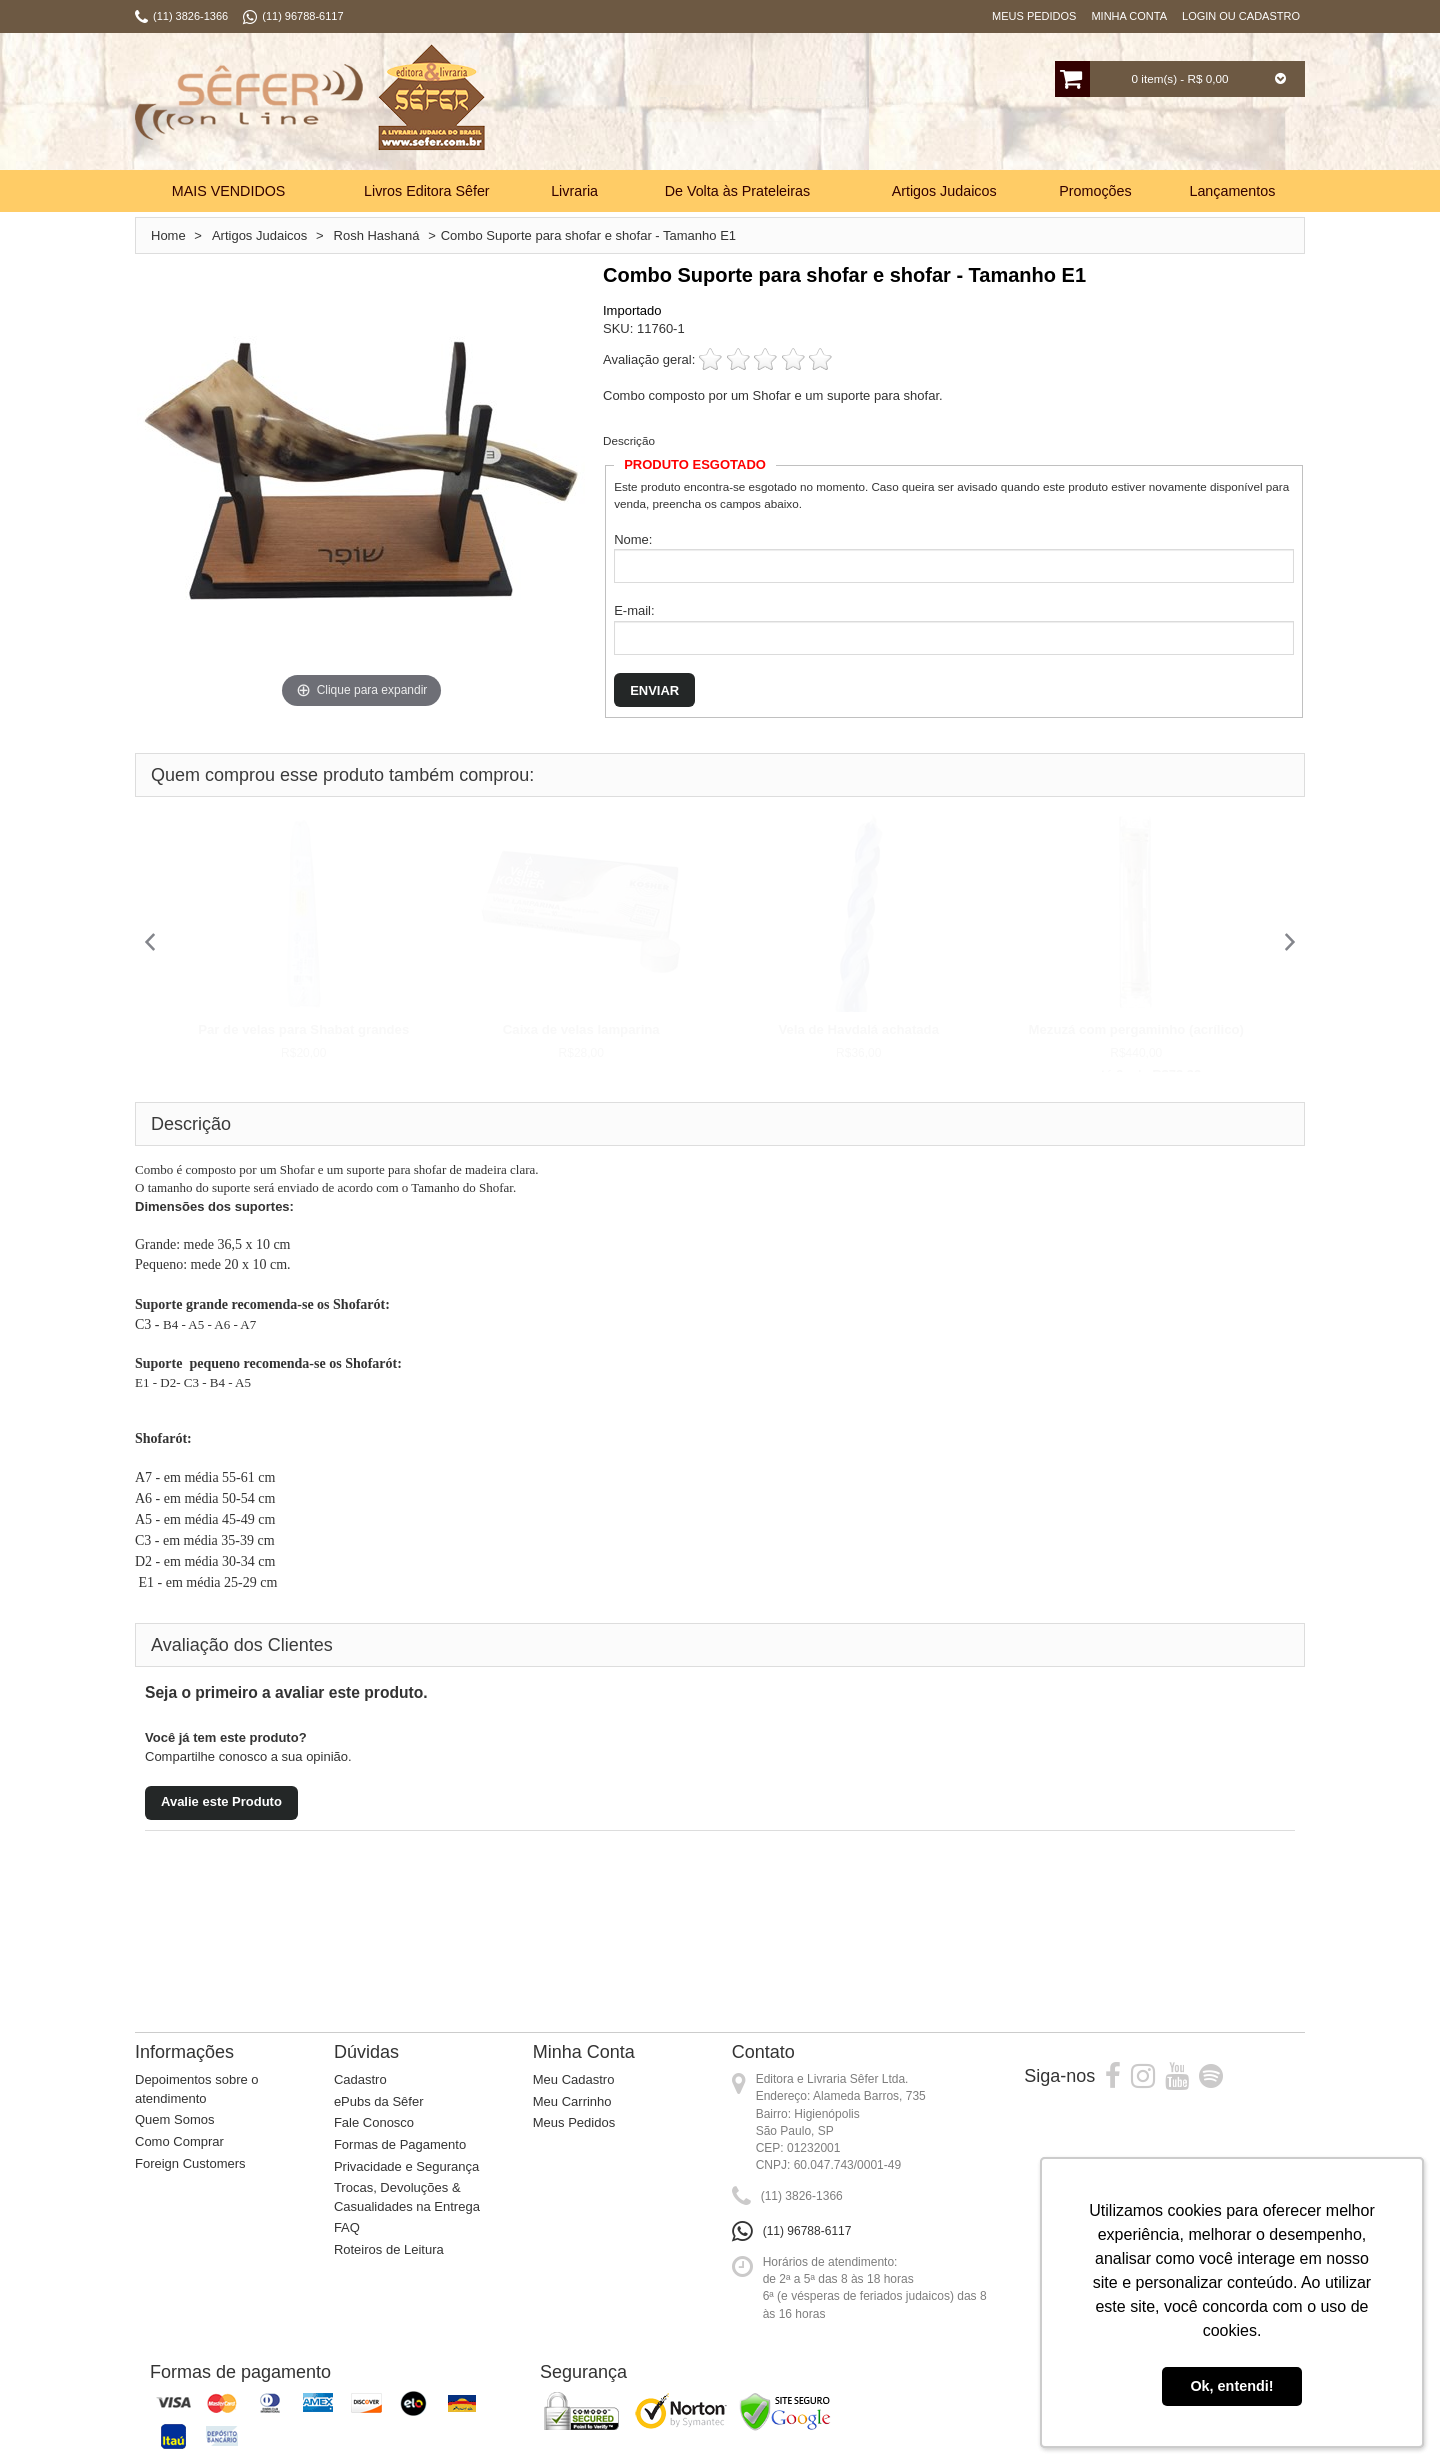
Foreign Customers (190, 2163)
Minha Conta (1129, 16)
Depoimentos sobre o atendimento (197, 2089)
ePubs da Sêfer (379, 2101)
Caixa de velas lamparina (581, 1029)
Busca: (657, 104)
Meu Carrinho (572, 2101)
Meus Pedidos (1034, 16)
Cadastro (360, 2079)
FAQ (347, 2227)
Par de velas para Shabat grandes (303, 1029)
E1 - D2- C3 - (172, 1382)
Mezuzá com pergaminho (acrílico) (1136, 1029)
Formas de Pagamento (400, 2144)
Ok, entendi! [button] (1231, 2386)
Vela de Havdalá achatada (858, 1029)
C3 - (149, 1324)
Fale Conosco (374, 2122)
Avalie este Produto (221, 1801)
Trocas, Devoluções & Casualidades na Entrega (407, 2197)
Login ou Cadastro (1241, 16)
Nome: (633, 539)
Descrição (629, 440)
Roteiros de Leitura (389, 2249)
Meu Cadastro (574, 2079)
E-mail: (634, 610)
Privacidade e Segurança (406, 2166)
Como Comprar (179, 2141)
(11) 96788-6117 (807, 2231)
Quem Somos (174, 2119)
